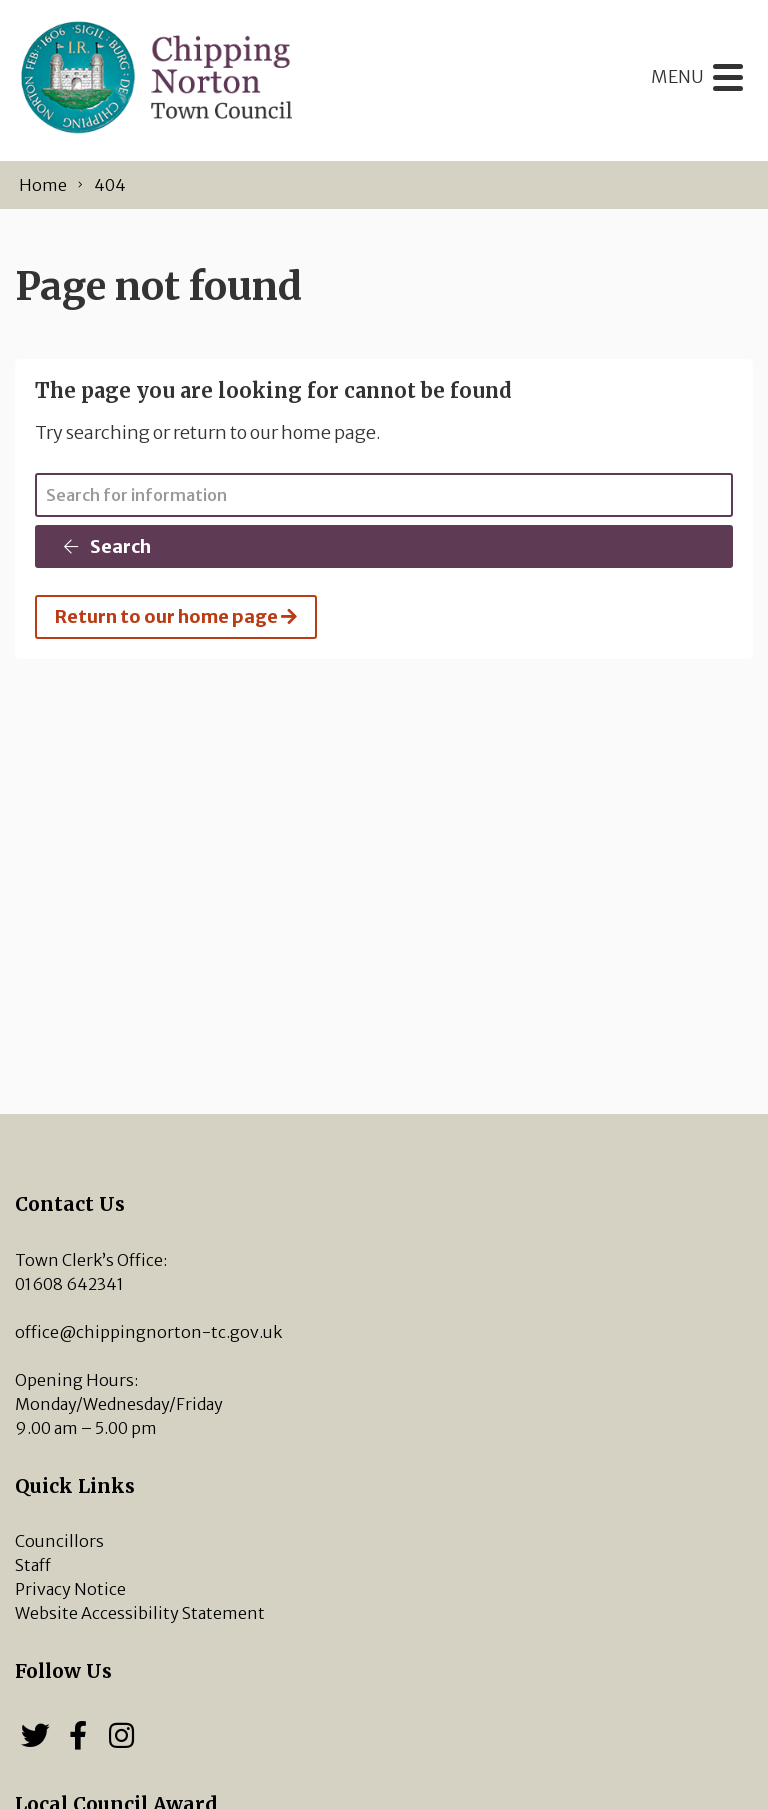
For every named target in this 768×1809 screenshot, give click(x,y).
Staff (33, 1565)
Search (106, 546)
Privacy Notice (70, 1589)
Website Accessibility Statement (140, 1613)
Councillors (59, 1541)
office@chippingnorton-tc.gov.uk (148, 1332)
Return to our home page (176, 616)
